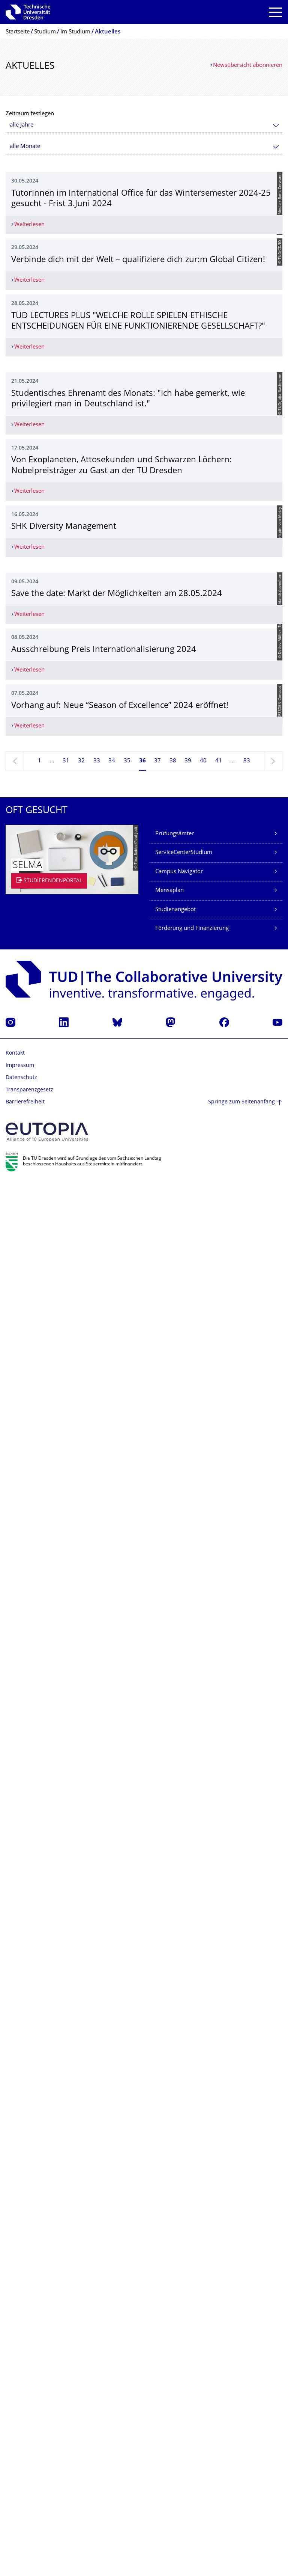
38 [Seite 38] (173, 2154)
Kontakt (15, 2447)
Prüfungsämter (174, 2227)
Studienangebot (175, 2303)
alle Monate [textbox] (25, 146)
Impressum (20, 2459)
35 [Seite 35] (127, 2154)
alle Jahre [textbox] (21, 125)
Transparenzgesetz (29, 2483)
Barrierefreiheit (25, 2495)
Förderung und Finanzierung (192, 2322)
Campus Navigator (179, 2265)
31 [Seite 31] (66, 2154)
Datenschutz (21, 2471)
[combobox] (144, 125)
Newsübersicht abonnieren (247, 65)
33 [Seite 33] (96, 2154)
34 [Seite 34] (111, 2154)
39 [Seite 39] (187, 2154)
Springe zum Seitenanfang (241, 2495)
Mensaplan (169, 2284)
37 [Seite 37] (157, 2154)
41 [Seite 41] (218, 2154)
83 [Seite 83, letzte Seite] (246, 2154)
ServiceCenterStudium (183, 2246)
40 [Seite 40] (203, 2154)
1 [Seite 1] (39, 2154)
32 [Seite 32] (81, 2154)
